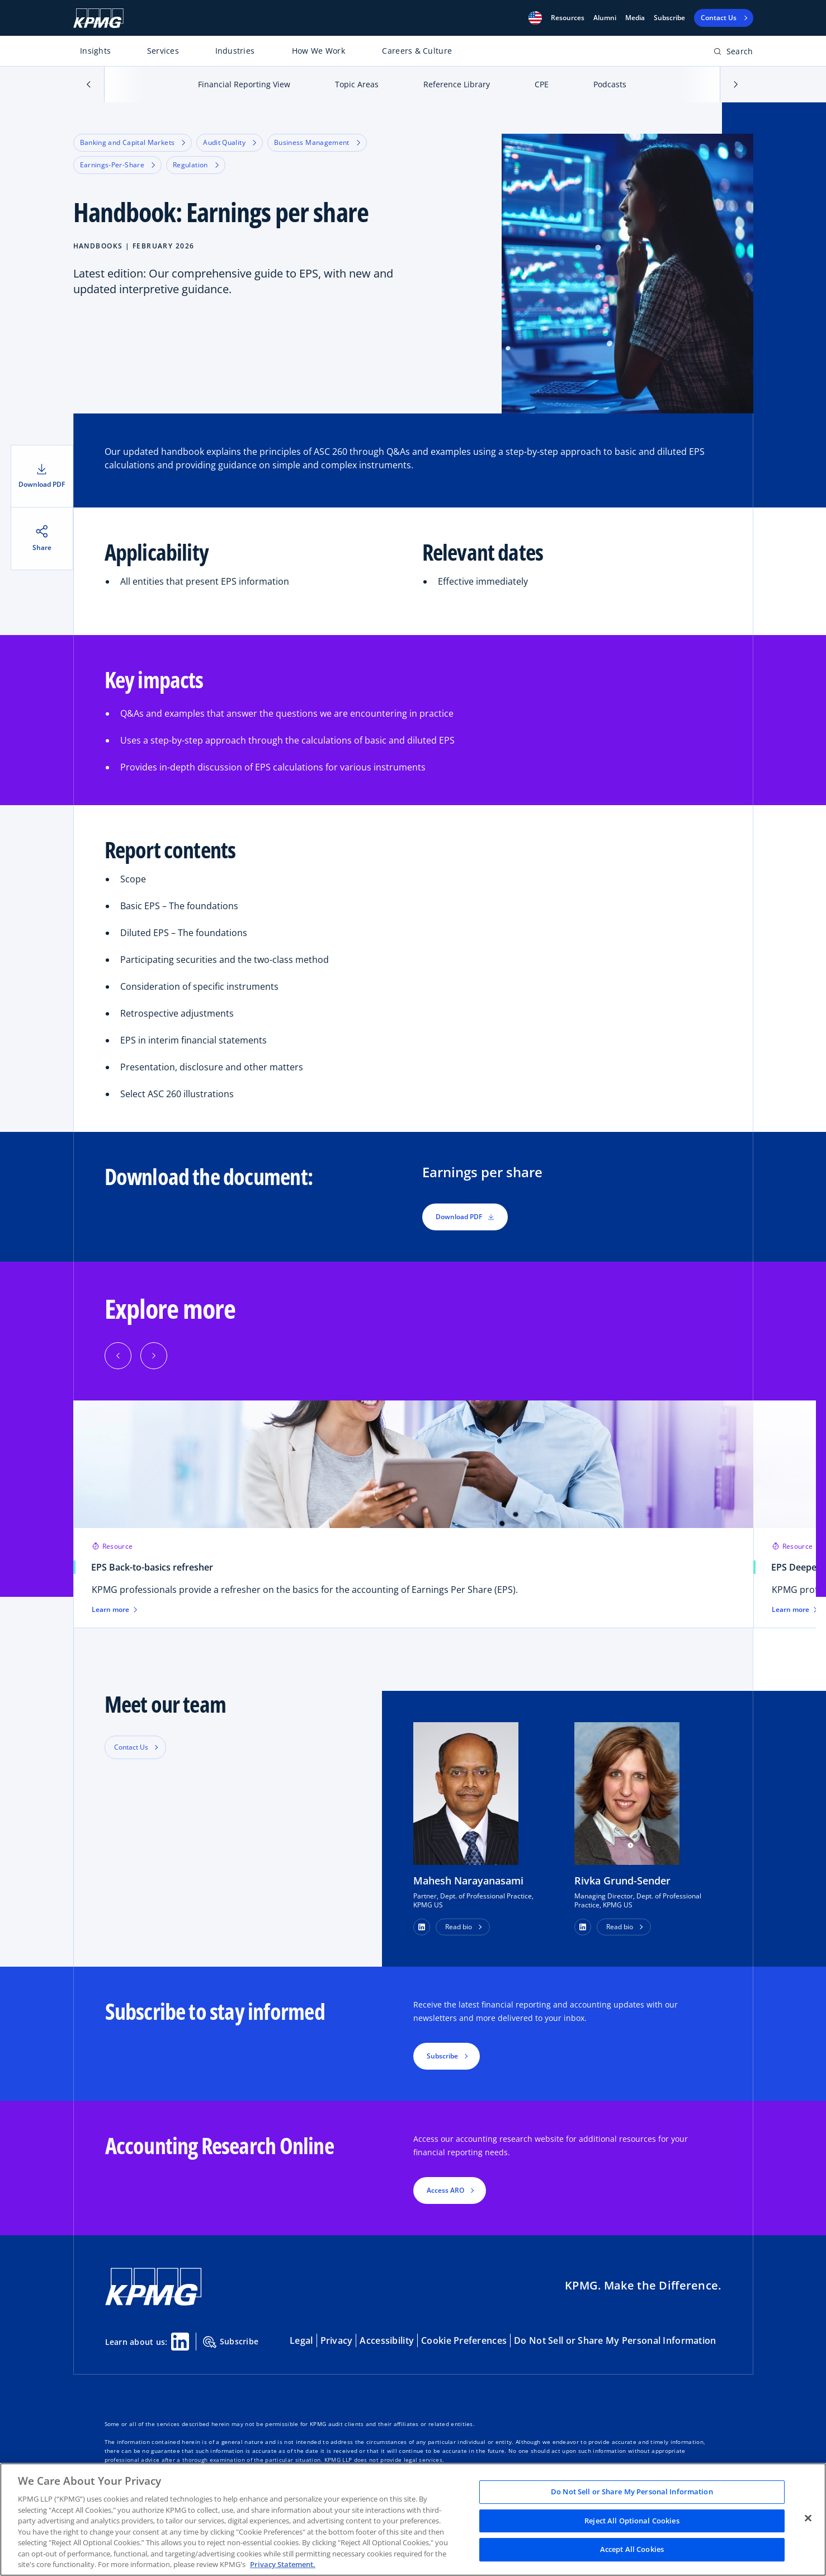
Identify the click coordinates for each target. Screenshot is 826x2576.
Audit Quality (229, 142)
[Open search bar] (733, 53)
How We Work (318, 50)
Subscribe (669, 17)
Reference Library (456, 84)
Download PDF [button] (465, 1216)
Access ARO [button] (445, 2190)
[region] (413, 2519)
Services (163, 50)
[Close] (808, 2518)
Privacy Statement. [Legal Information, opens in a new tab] (282, 2564)
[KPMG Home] (98, 18)
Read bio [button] (458, 1926)
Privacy (336, 2340)
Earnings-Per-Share (117, 165)
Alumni (604, 17)
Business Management (317, 142)
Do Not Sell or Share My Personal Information (615, 2340)
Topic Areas (357, 84)
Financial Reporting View (244, 84)
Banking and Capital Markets (133, 142)
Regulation (196, 165)
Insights (95, 50)
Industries (235, 50)
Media (635, 17)
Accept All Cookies (632, 2550)
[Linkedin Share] (180, 2342)
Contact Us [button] (131, 1747)
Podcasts (609, 84)
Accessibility (387, 2340)
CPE (542, 84)
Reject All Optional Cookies (631, 2521)
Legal (301, 2340)
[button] (535, 18)
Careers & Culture (417, 50)
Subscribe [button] (442, 2056)
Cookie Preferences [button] (464, 2340)
